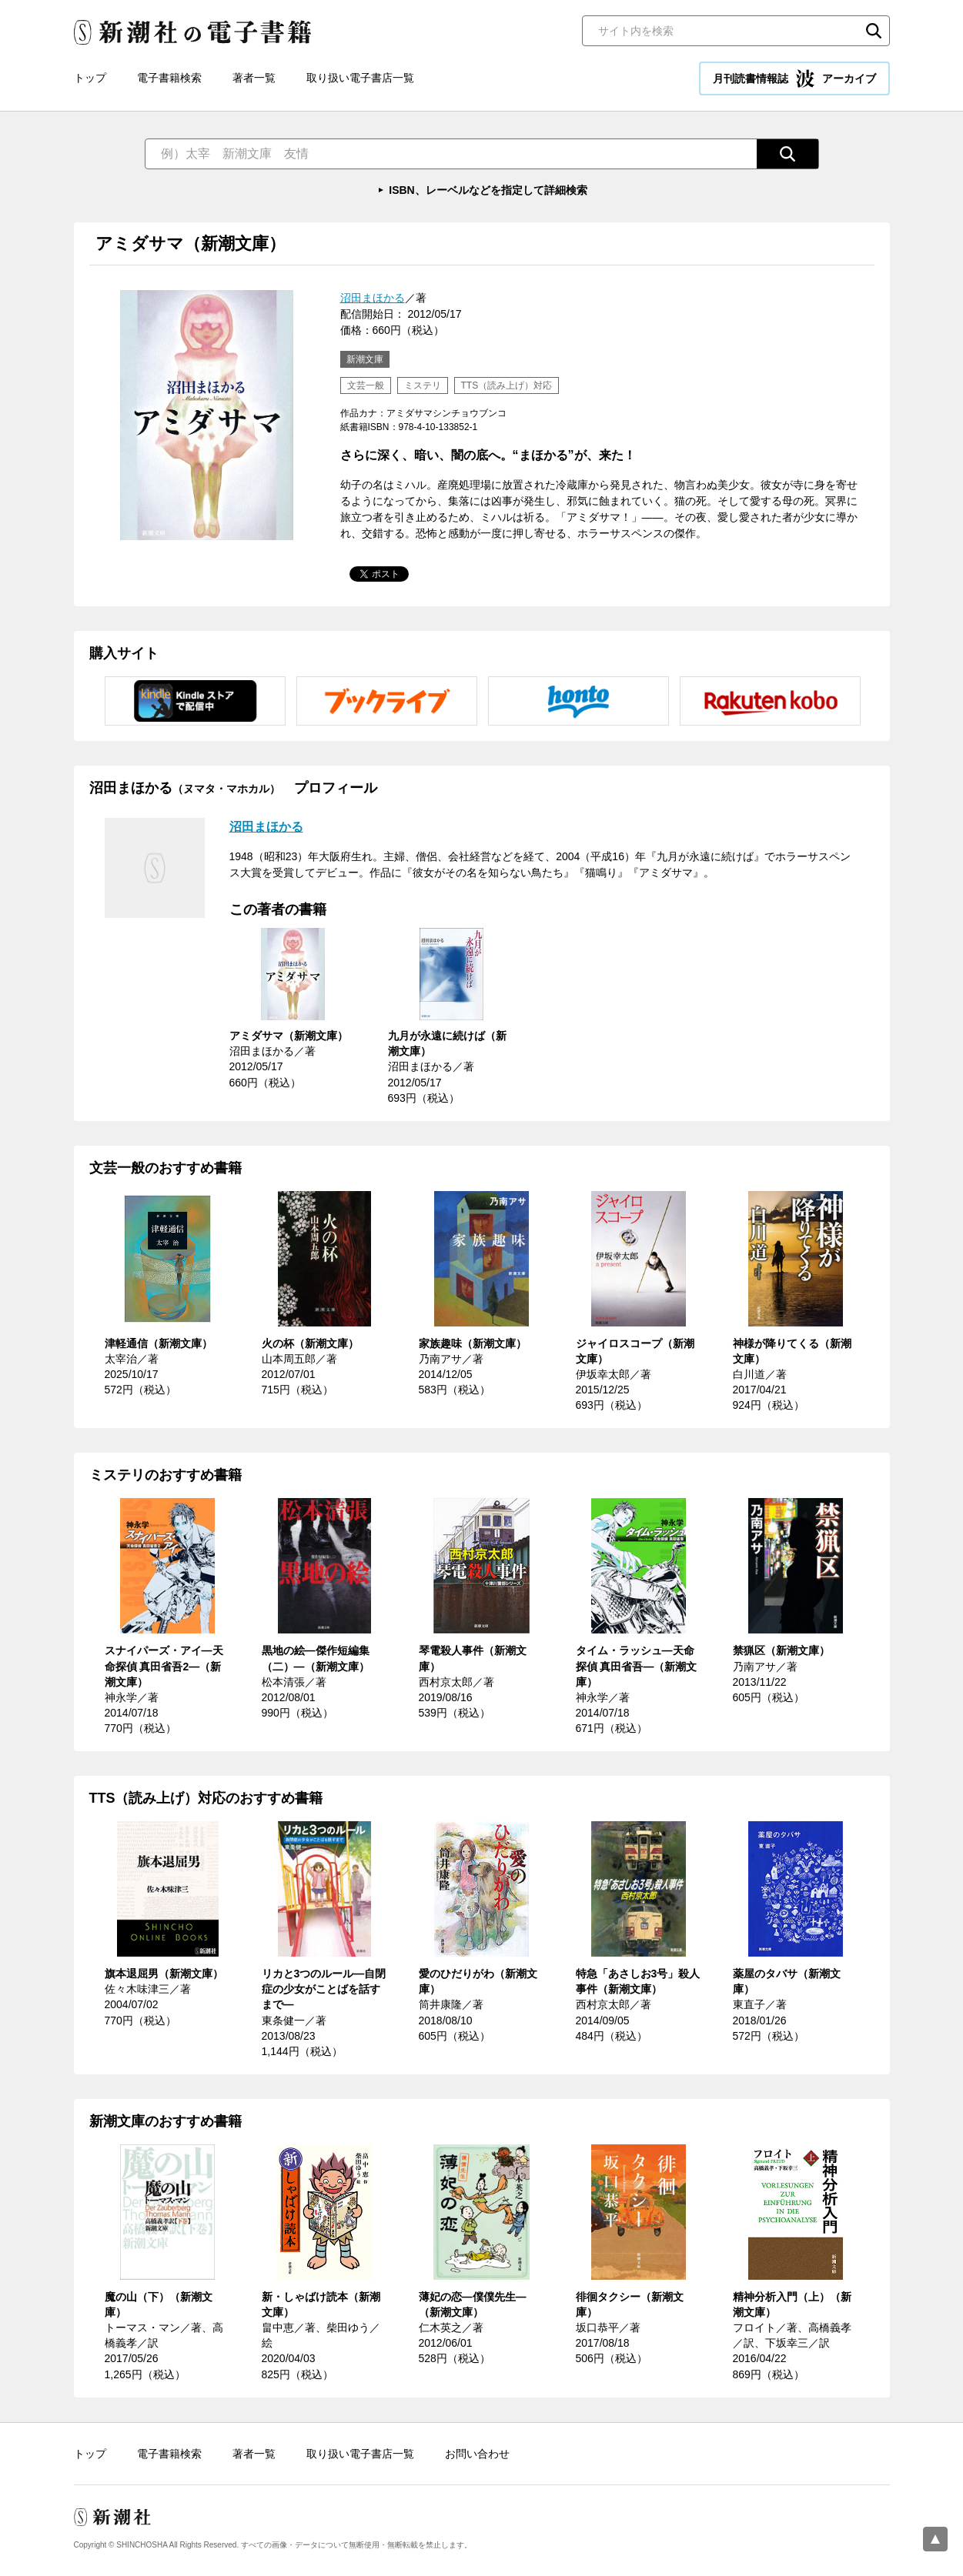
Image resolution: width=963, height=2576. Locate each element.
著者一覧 (254, 78)
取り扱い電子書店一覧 (360, 78)
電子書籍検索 (169, 78)
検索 (874, 30)
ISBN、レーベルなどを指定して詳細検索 (488, 190)
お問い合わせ (477, 2454)
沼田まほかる (372, 298)
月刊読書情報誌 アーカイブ (794, 78)
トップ (90, 78)
